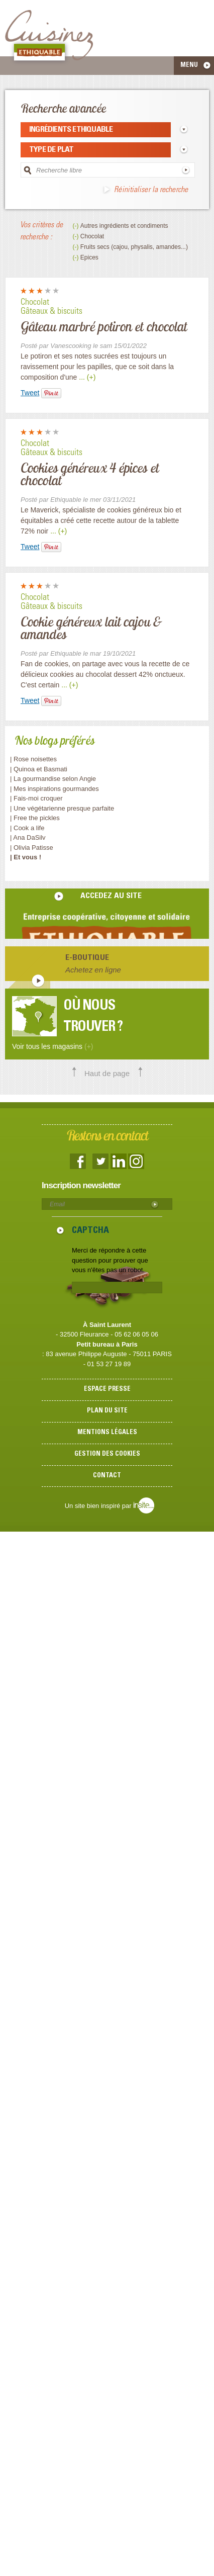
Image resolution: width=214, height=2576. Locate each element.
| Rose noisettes (33, 759)
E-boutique (87, 958)
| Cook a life (27, 828)
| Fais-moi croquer (37, 798)
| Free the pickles (35, 818)
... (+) (87, 377)
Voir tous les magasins (52, 1046)
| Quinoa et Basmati (38, 769)
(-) (76, 225)
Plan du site (107, 1411)
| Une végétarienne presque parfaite (62, 808)
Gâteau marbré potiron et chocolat (104, 326)
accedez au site (111, 896)
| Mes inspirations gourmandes (54, 788)
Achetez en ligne (93, 969)
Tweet (30, 393)
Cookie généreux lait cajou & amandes (91, 628)
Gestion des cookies (107, 1454)
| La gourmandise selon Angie (53, 778)
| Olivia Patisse (31, 847)
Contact (107, 1476)
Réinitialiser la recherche (151, 190)
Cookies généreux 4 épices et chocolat (90, 474)
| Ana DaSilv (28, 837)
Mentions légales (107, 1433)
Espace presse (107, 1389)
